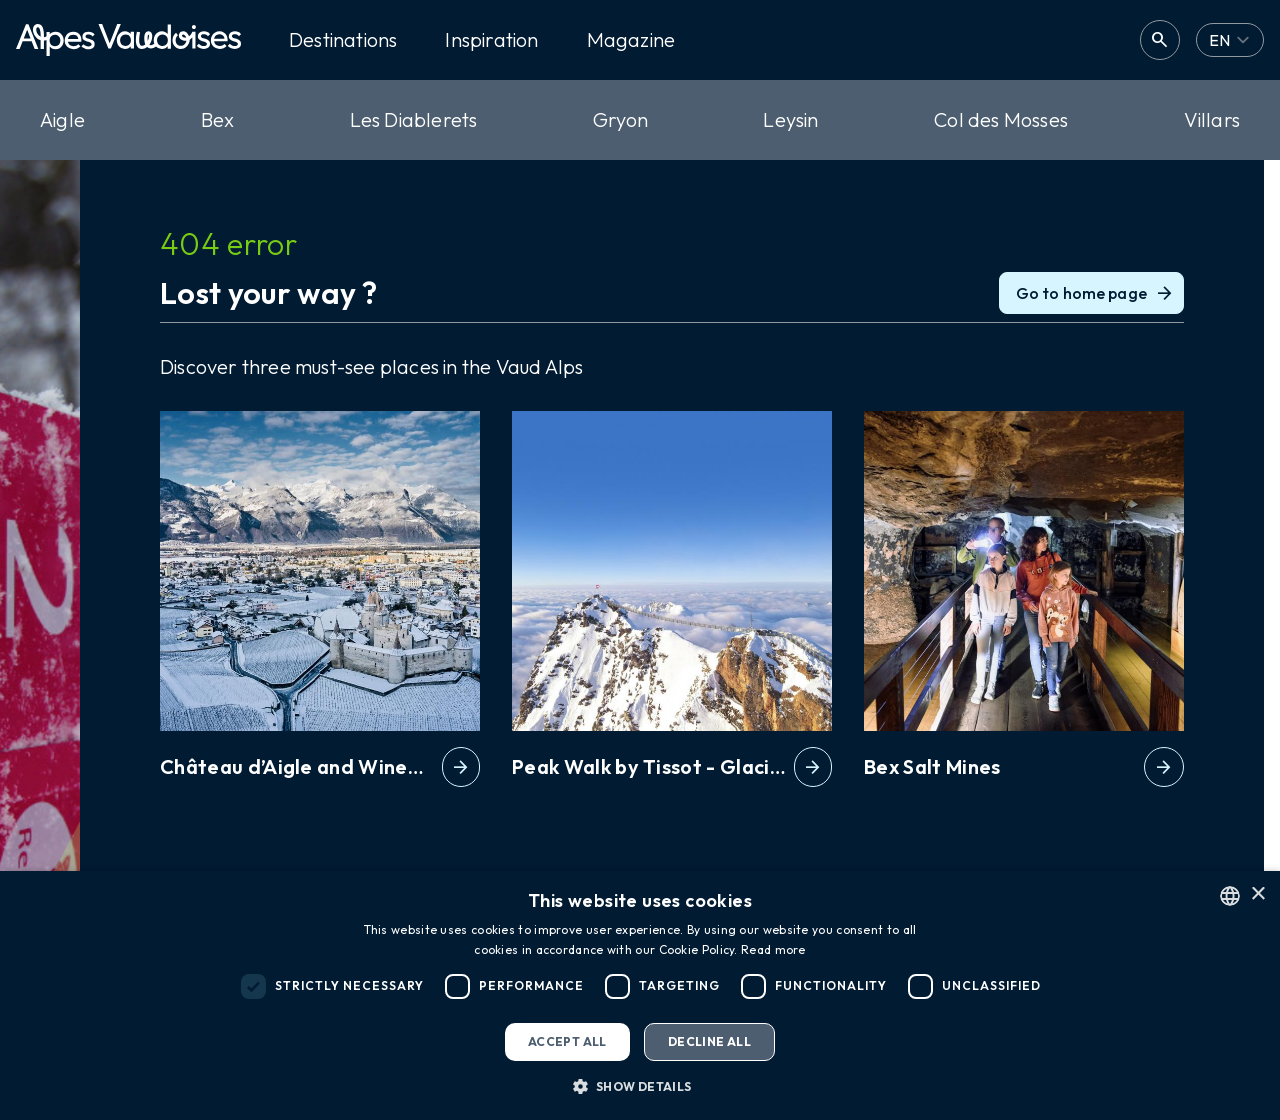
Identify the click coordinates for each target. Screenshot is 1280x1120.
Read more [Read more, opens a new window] (773, 949)
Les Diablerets (414, 119)
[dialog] (640, 995)
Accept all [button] (567, 1041)
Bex (218, 119)
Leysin (790, 119)
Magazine (631, 40)
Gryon (620, 119)
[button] (639, 1086)
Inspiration (491, 40)
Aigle (62, 119)
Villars (1212, 119)
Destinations (343, 40)
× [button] (1257, 894)
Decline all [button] (709, 1041)
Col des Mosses (1001, 119)
